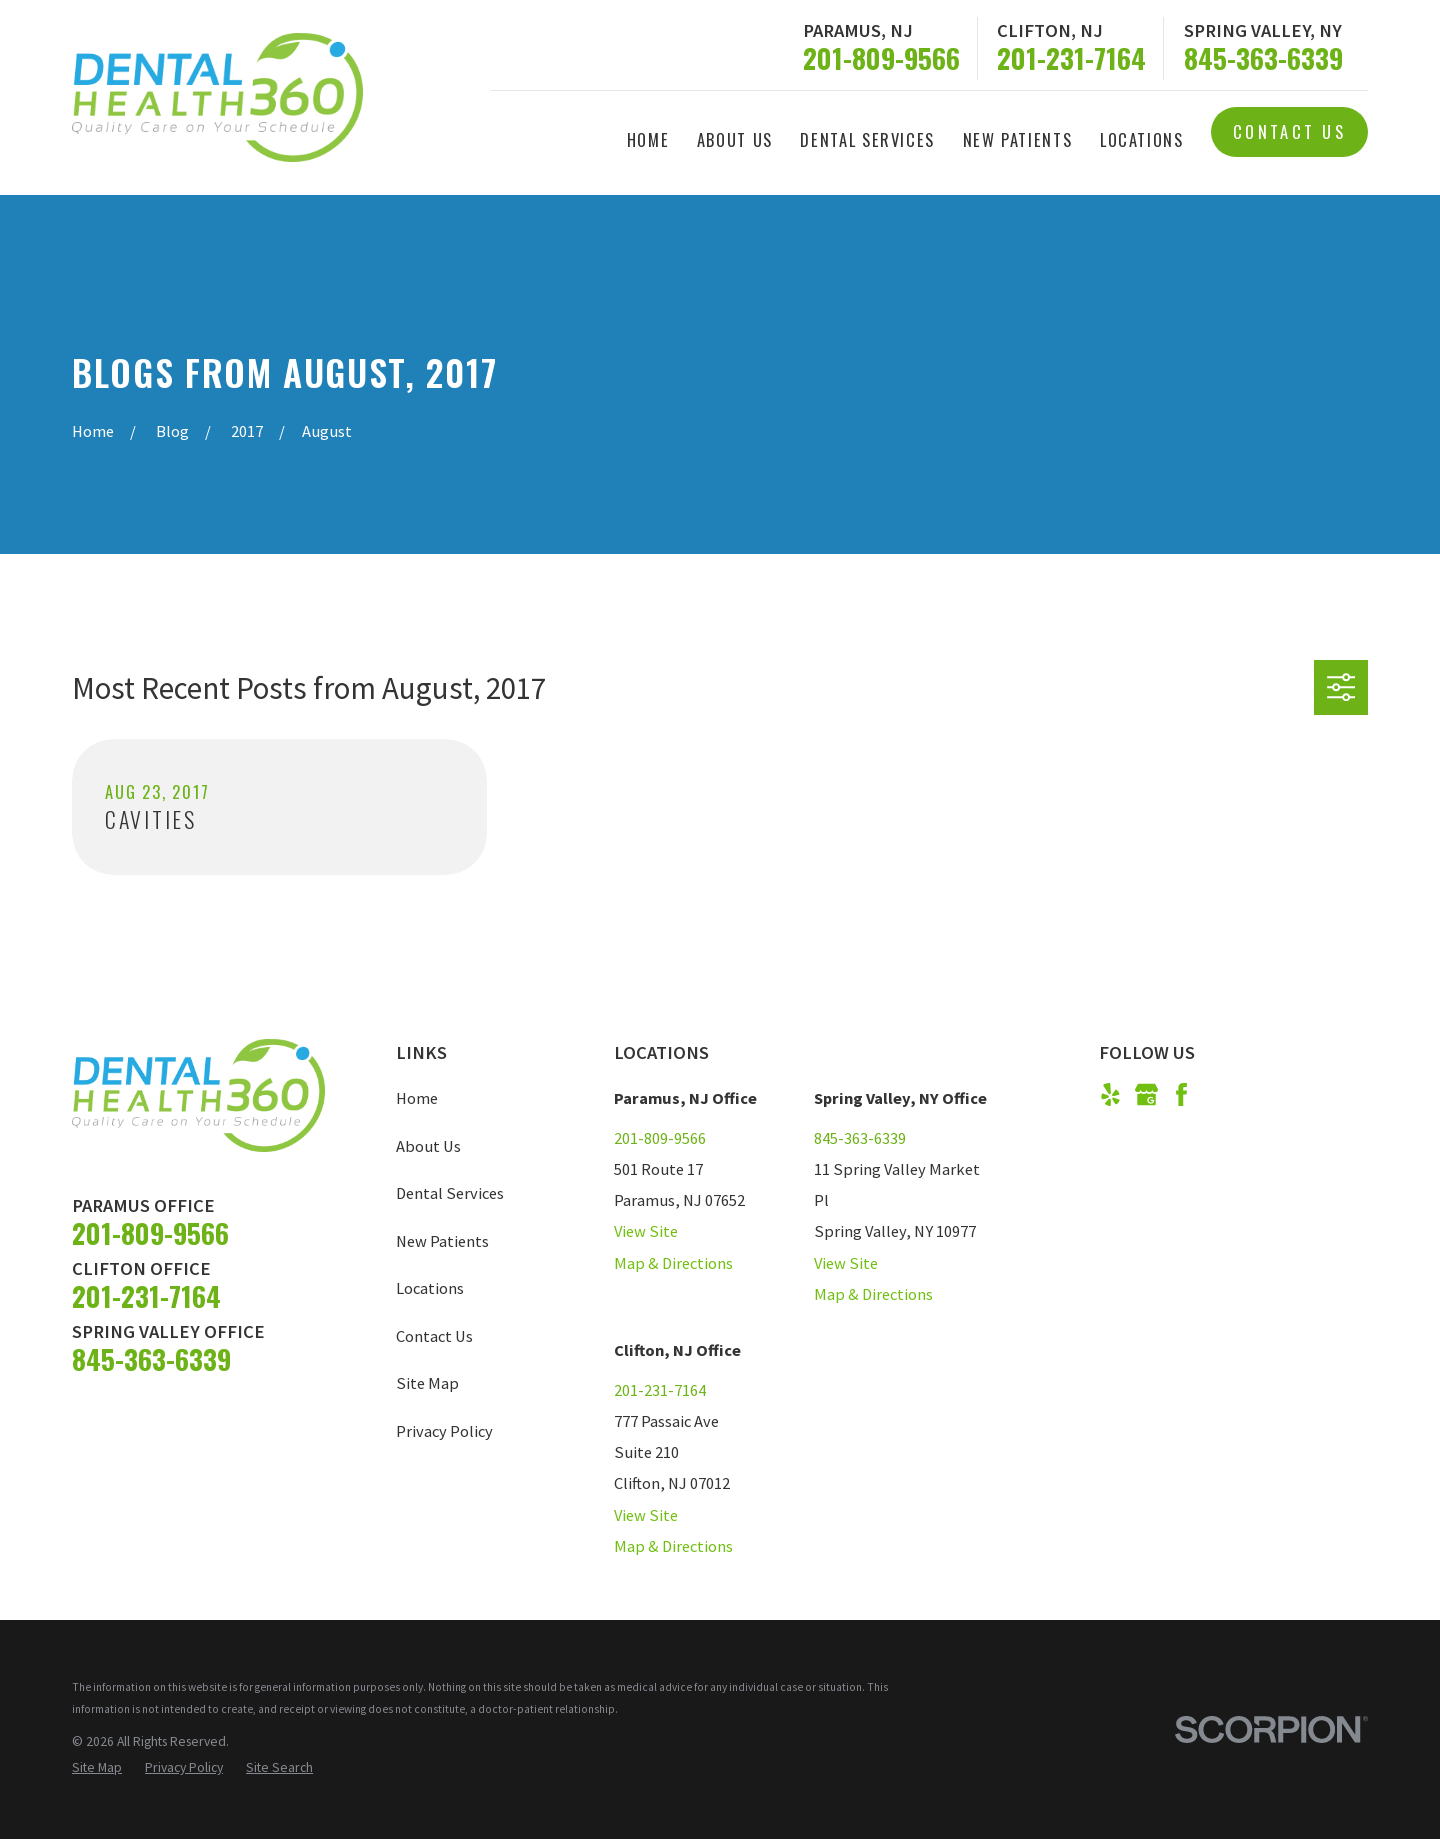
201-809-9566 (881, 58)
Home (417, 1098)
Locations (430, 1288)
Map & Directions (673, 1263)
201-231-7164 (1071, 58)
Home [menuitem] (648, 139)
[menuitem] (97, 1768)
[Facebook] (1181, 1094)
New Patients (442, 1241)
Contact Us (1289, 131)
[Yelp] (1110, 1094)
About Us (428, 1146)
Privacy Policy (444, 1431)
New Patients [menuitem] (1018, 139)
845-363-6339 (1263, 58)
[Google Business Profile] (1146, 1094)
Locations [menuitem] (1142, 139)
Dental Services (450, 1193)
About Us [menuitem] (735, 139)
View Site (646, 1231)
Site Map (427, 1383)
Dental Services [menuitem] (867, 139)
